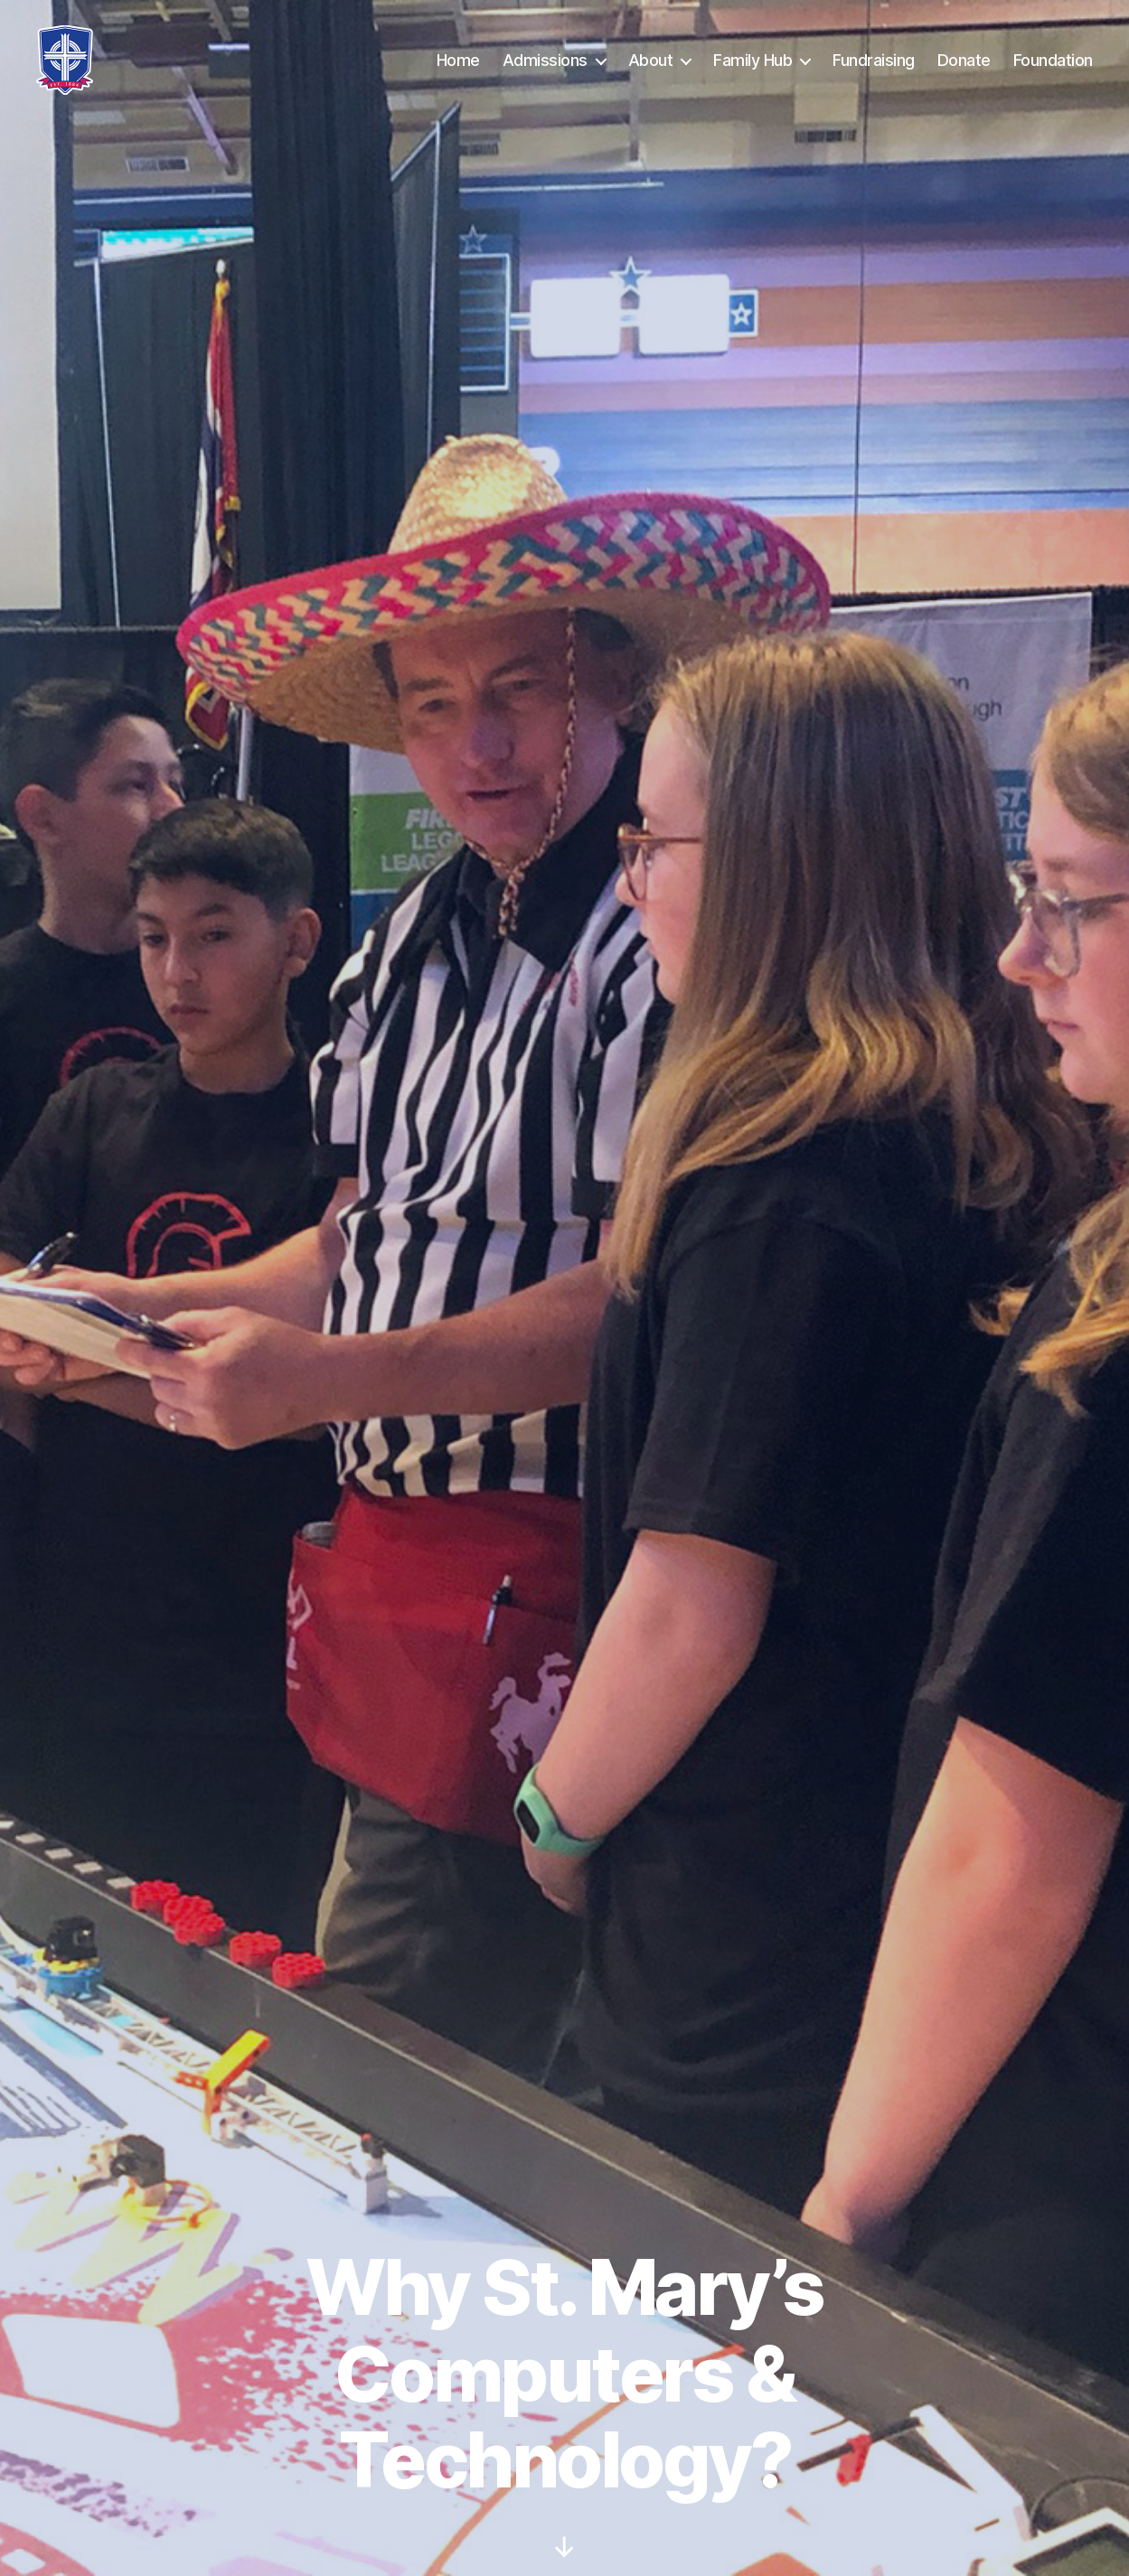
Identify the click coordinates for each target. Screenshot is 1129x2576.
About (650, 60)
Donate (964, 60)
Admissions (545, 60)
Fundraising (874, 60)
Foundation (1053, 60)
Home (458, 60)
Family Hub (752, 60)
